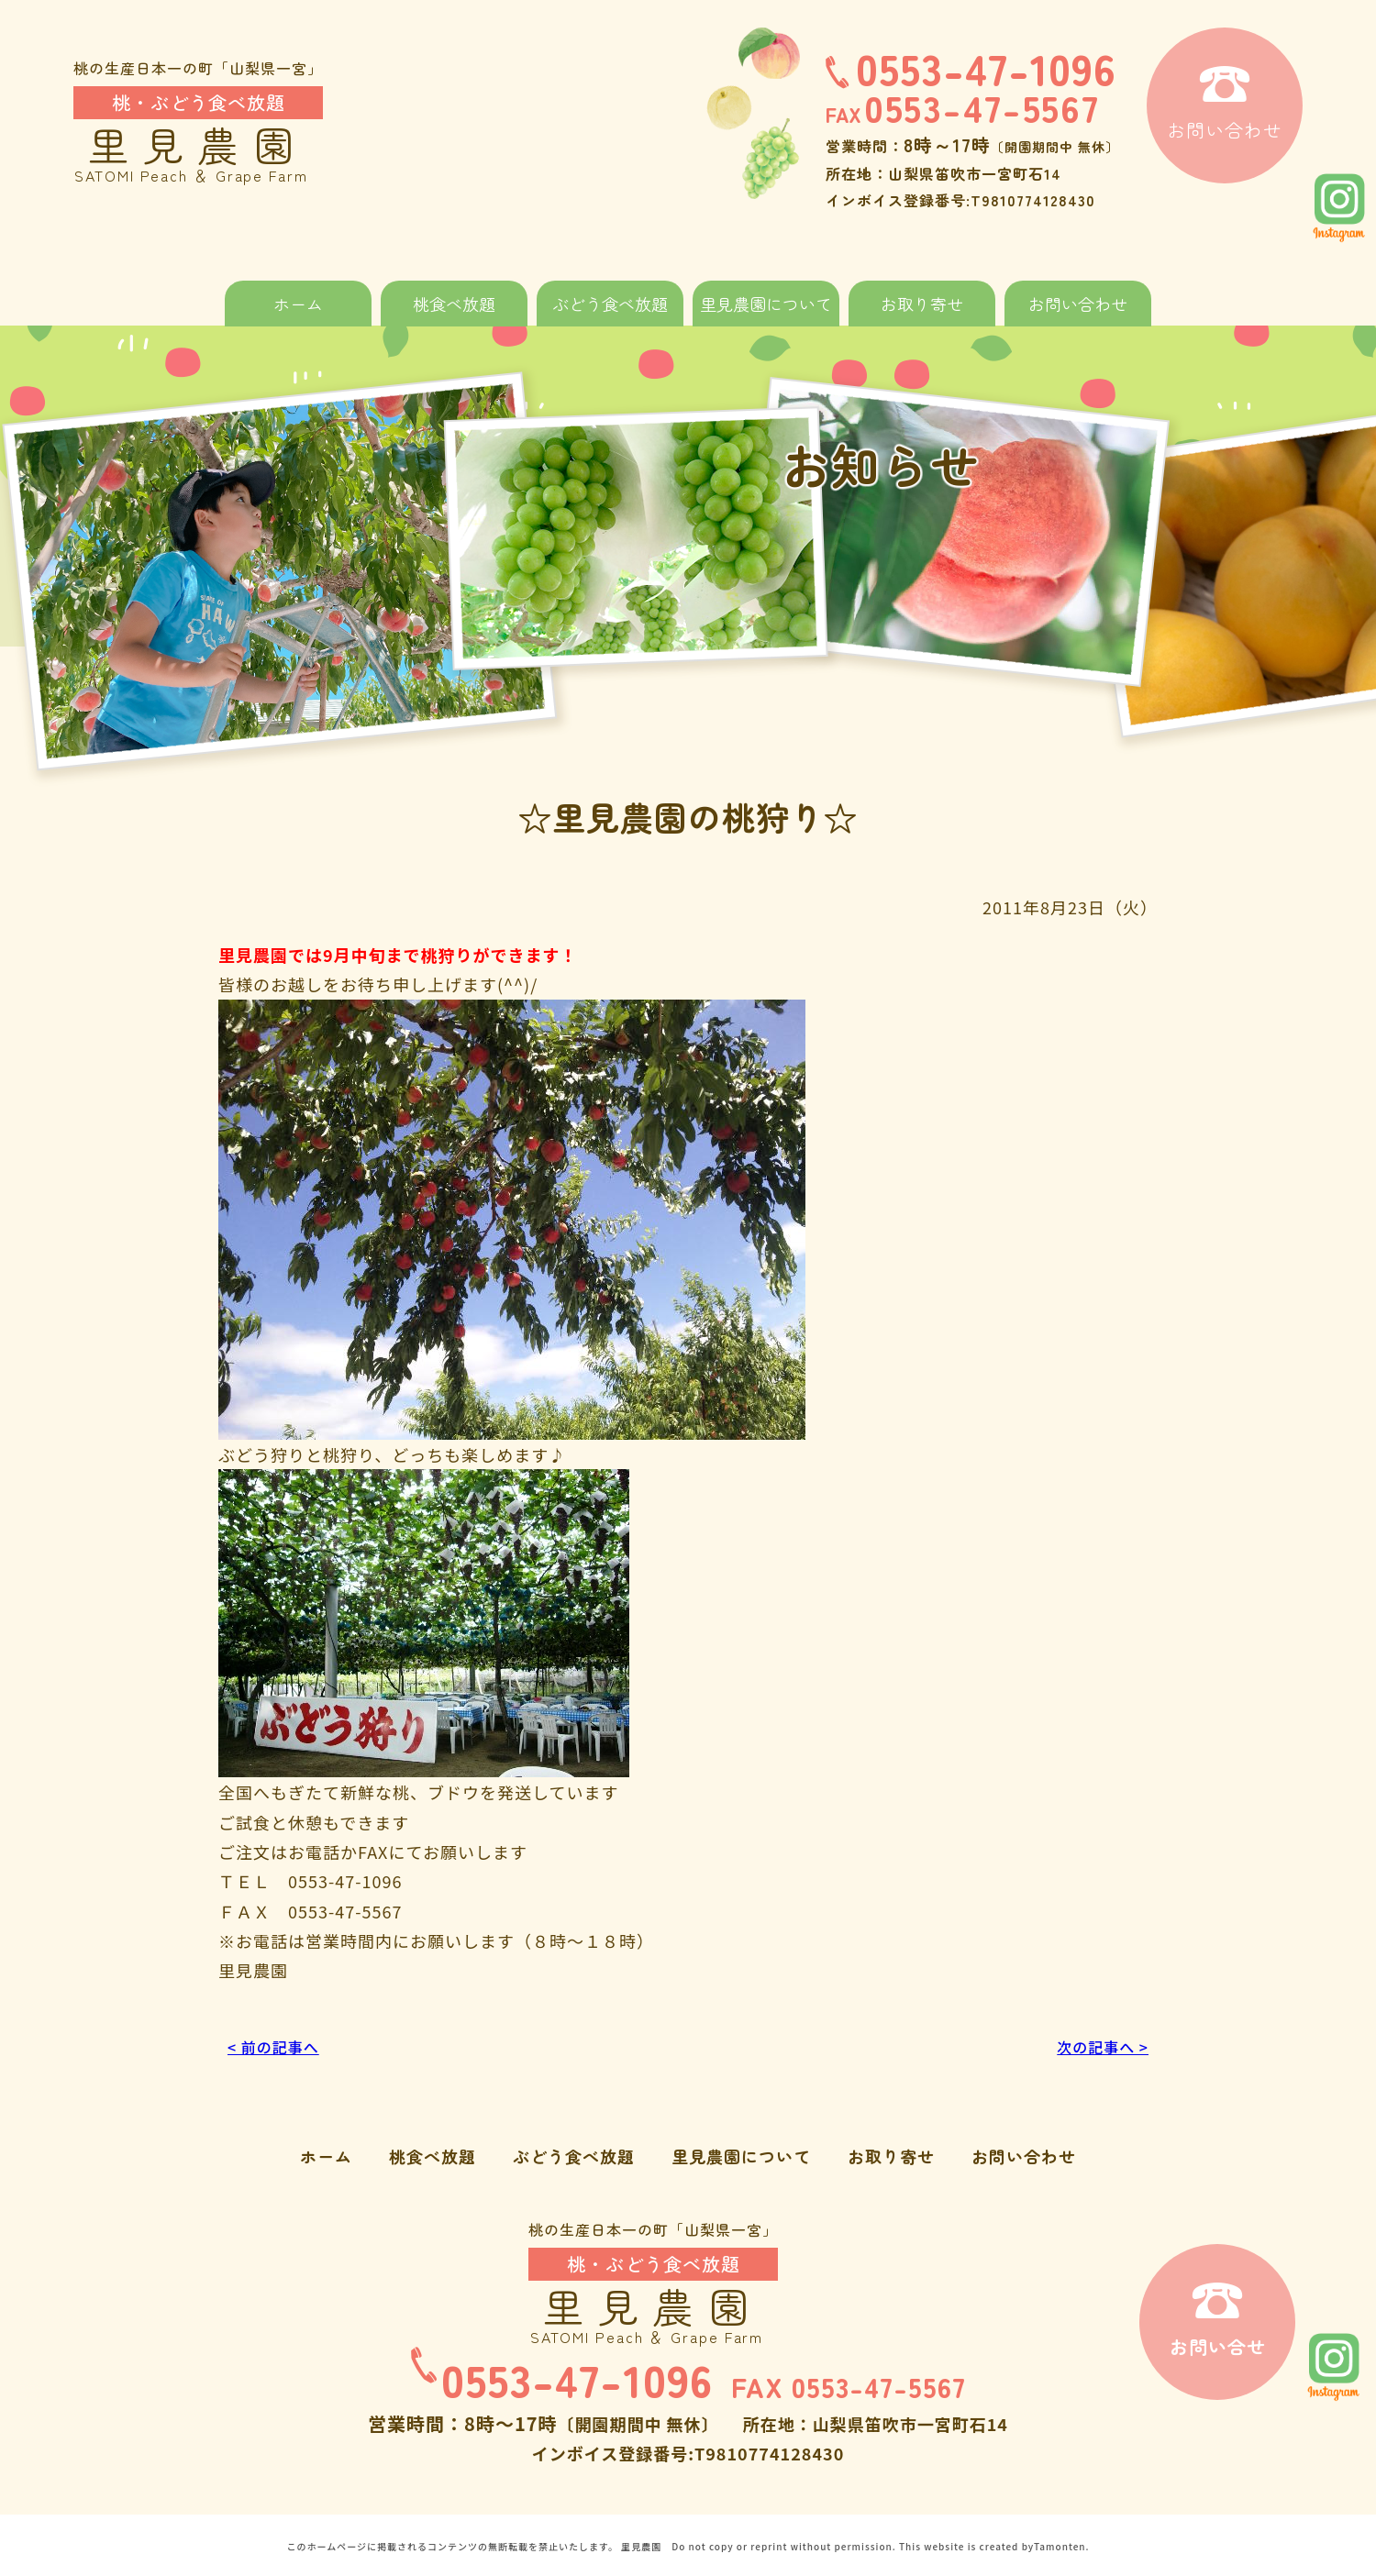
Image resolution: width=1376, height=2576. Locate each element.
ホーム (298, 303)
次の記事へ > (1098, 2046)
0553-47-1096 (971, 67)
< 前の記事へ (278, 2046)
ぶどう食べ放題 (610, 303)
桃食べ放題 (454, 303)
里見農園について (766, 303)
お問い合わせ (1077, 303)
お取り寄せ (922, 303)
